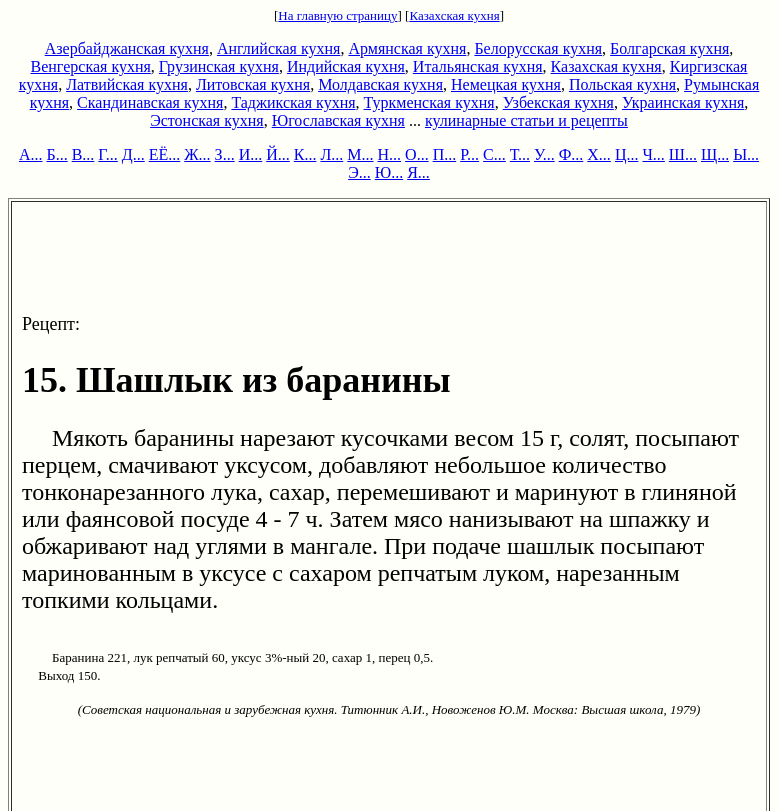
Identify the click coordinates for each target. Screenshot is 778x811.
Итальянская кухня (478, 66)
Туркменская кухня (429, 102)
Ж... (197, 154)
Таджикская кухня (293, 102)
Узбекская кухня (558, 102)
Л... (331, 154)
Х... (599, 154)
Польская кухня (622, 84)
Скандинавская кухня (150, 102)
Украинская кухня (683, 102)
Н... (390, 154)
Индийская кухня (346, 66)
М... (360, 154)
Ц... (627, 154)
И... (251, 154)
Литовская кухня (253, 84)
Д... (133, 154)
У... (544, 154)
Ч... (653, 154)
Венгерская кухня (91, 66)
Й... (278, 154)
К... (305, 154)
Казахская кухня (454, 15)
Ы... (746, 154)
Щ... (715, 154)
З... (225, 154)
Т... (520, 154)
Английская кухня (279, 48)
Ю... (389, 172)
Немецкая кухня (506, 84)
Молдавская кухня (380, 84)
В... (83, 154)
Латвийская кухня (127, 84)
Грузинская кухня (219, 66)
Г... (107, 154)
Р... (469, 154)
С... (494, 154)
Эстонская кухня (207, 120)
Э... (359, 172)
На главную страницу (337, 15)
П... (445, 154)
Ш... (683, 154)
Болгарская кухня (669, 48)
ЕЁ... (165, 154)
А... (31, 154)
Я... (418, 172)
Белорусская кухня (538, 48)
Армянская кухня (407, 48)
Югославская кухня (338, 120)
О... (417, 154)
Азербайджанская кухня (127, 48)
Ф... (571, 154)
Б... (56, 154)
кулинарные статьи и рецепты (526, 120)
